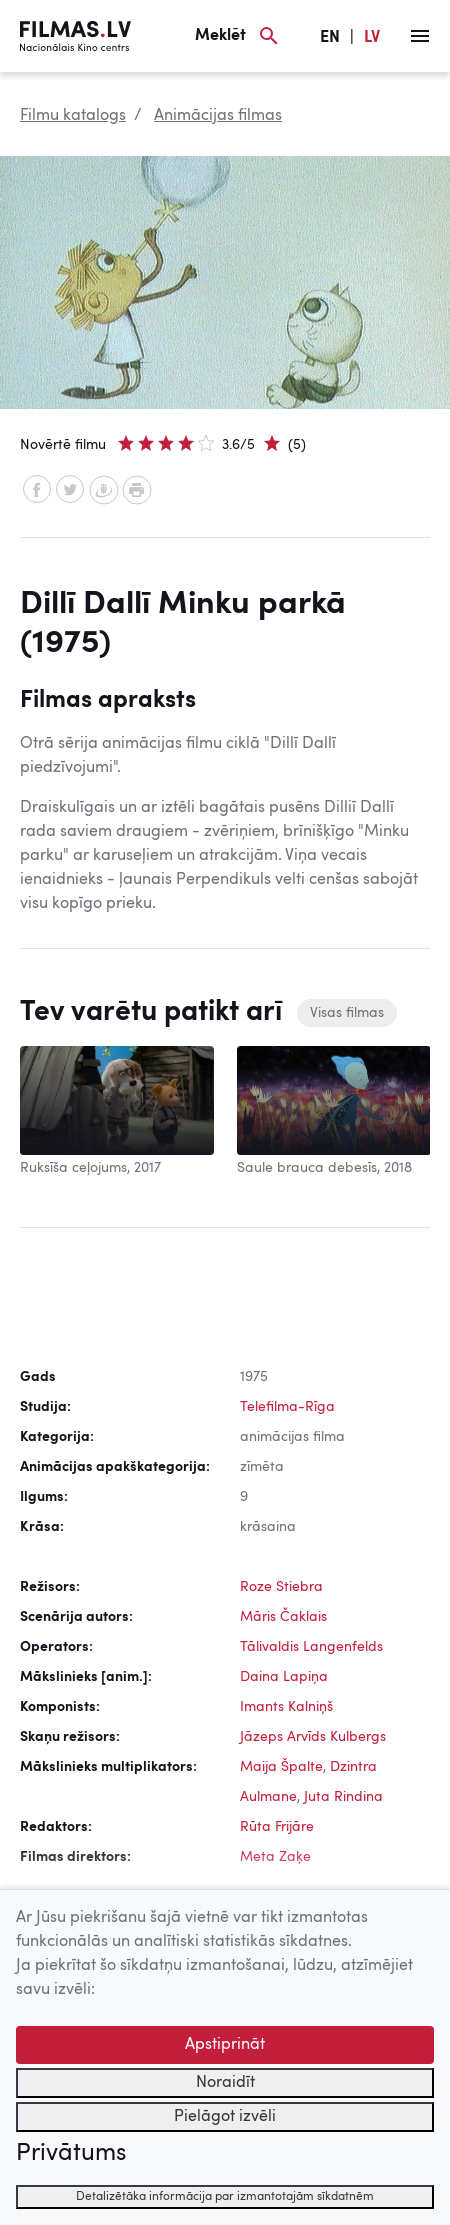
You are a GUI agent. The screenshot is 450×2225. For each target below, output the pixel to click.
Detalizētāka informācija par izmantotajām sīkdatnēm (225, 2197)
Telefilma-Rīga (287, 1407)
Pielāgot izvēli (225, 2117)
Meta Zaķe (275, 1857)
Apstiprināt (225, 2045)
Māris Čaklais (283, 1617)
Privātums (71, 2154)
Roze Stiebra (281, 1587)
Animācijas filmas (218, 116)
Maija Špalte (281, 1767)
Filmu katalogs (73, 116)
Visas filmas (347, 1013)
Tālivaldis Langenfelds (311, 1647)
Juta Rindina (343, 1797)
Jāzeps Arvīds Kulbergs (313, 1737)
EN (330, 38)
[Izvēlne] (420, 36)
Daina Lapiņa (284, 1677)
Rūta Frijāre (277, 1827)
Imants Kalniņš (286, 1707)
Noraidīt (225, 2083)
